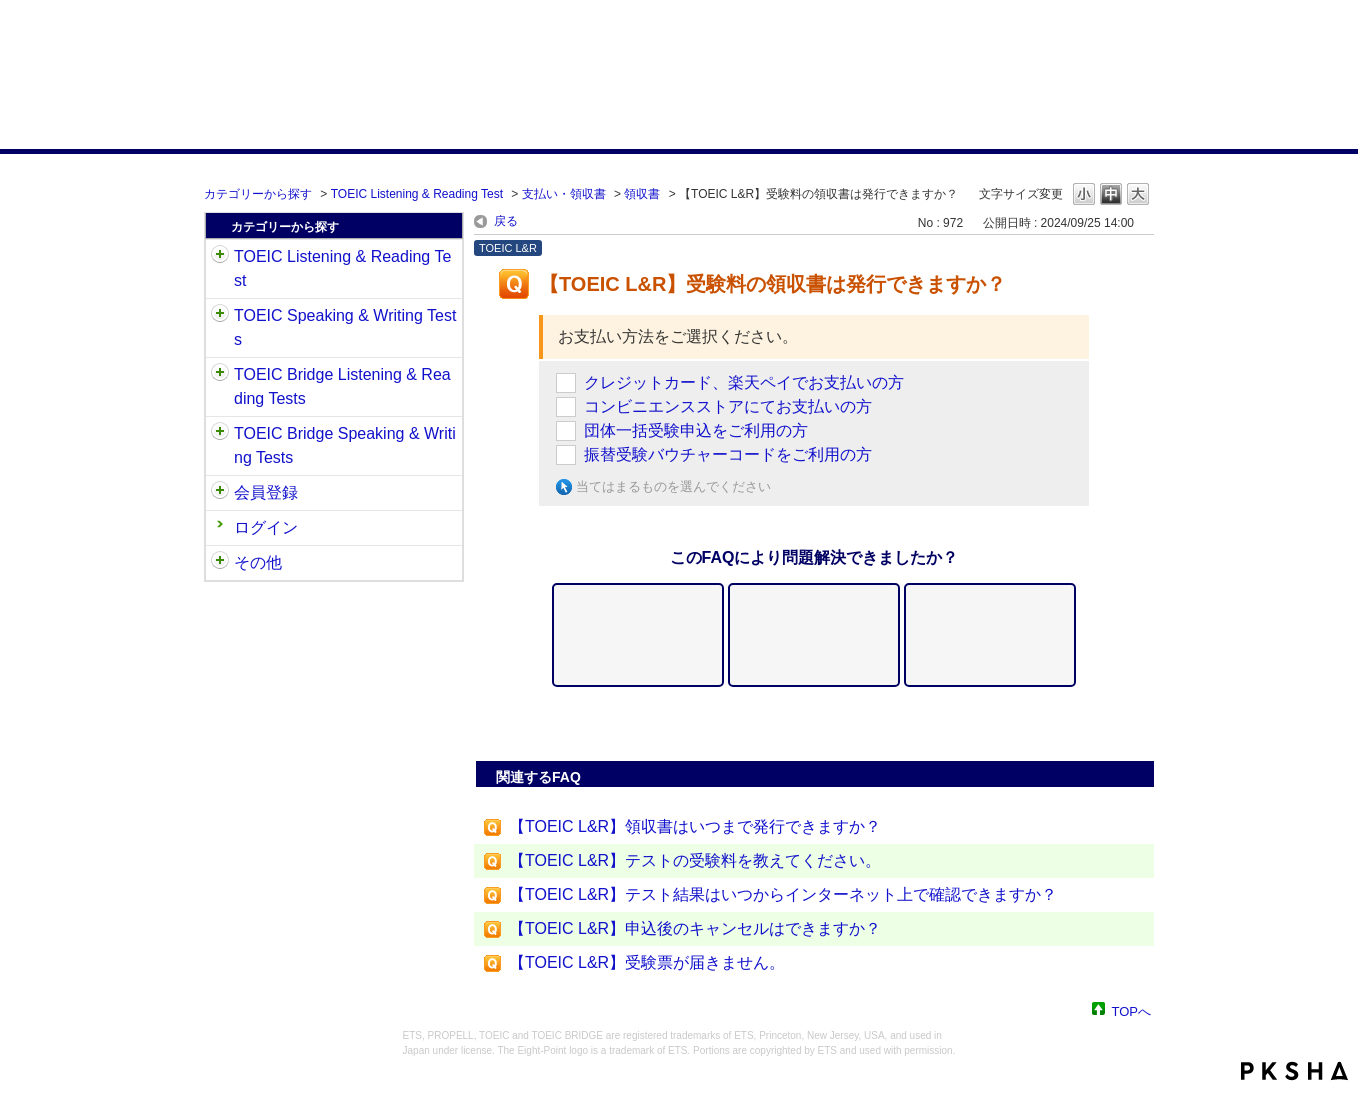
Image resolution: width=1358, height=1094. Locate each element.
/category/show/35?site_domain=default (220, 563)
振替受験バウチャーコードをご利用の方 (728, 454)
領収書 (642, 194)
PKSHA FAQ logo (1294, 1071)
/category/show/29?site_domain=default (220, 493)
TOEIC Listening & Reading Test (417, 194)
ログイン (266, 527)
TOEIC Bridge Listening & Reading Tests (342, 386)
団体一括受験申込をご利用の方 (696, 430)
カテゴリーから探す (258, 194)
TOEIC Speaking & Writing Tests (345, 327)
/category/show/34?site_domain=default (220, 434)
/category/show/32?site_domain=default (220, 316)
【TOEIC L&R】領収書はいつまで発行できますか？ (695, 826)
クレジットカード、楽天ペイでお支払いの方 (744, 382)
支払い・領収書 (564, 194)
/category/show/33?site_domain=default (220, 375)
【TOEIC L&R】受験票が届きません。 (647, 962)
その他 (258, 562)
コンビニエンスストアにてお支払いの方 (728, 406)
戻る (506, 221)
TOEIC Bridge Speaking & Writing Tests (345, 445)
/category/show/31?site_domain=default (220, 257)
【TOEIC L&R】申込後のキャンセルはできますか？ (695, 928)
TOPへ (1132, 1010)
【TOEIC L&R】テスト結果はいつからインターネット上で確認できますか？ (783, 894)
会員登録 (266, 492)
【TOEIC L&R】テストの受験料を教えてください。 (695, 860)
